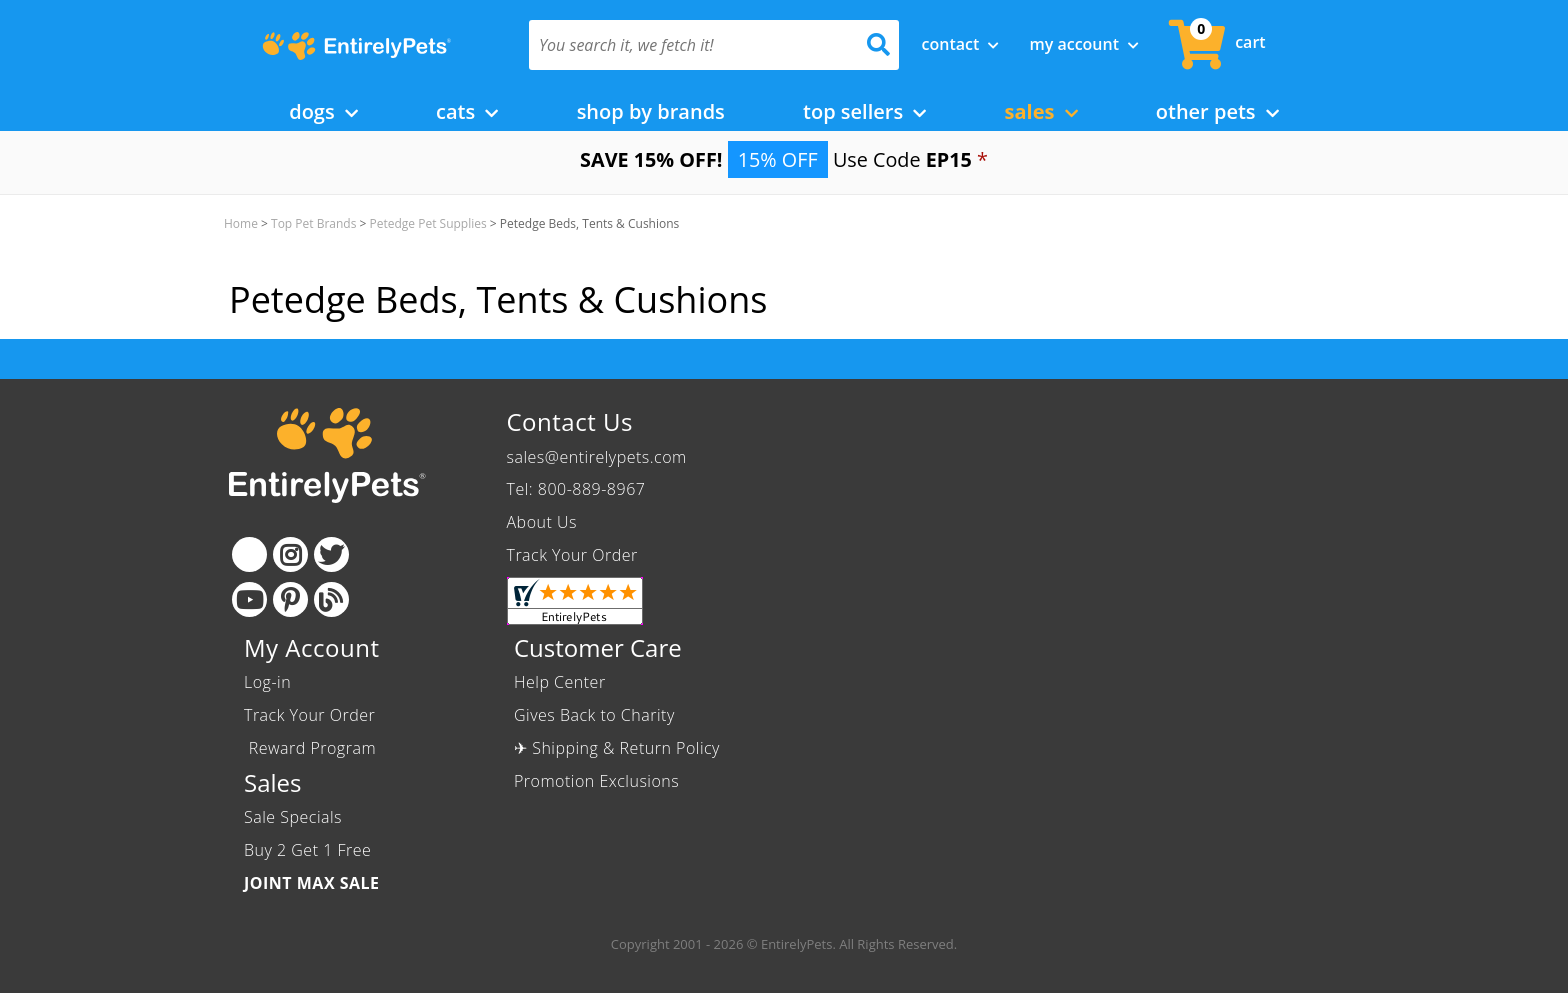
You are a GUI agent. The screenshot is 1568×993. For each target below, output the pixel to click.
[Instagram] (290, 554)
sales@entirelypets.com (597, 457)
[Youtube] (249, 599)
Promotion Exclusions (596, 781)
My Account (1084, 44)
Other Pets (1217, 111)
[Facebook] (249, 554)
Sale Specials (293, 817)
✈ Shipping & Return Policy (617, 748)
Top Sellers (864, 111)
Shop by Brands (651, 111)
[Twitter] (331, 554)
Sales (1041, 111)
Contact (961, 44)
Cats (467, 111)
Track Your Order (572, 555)
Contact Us (570, 421)
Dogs (323, 111)
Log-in (267, 682)
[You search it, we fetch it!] (686, 45)
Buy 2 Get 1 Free (307, 850)
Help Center (560, 682)
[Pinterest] (290, 599)
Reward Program (312, 748)
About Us (542, 522)
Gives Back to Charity (594, 715)
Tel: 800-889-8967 (576, 489)
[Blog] (331, 599)
